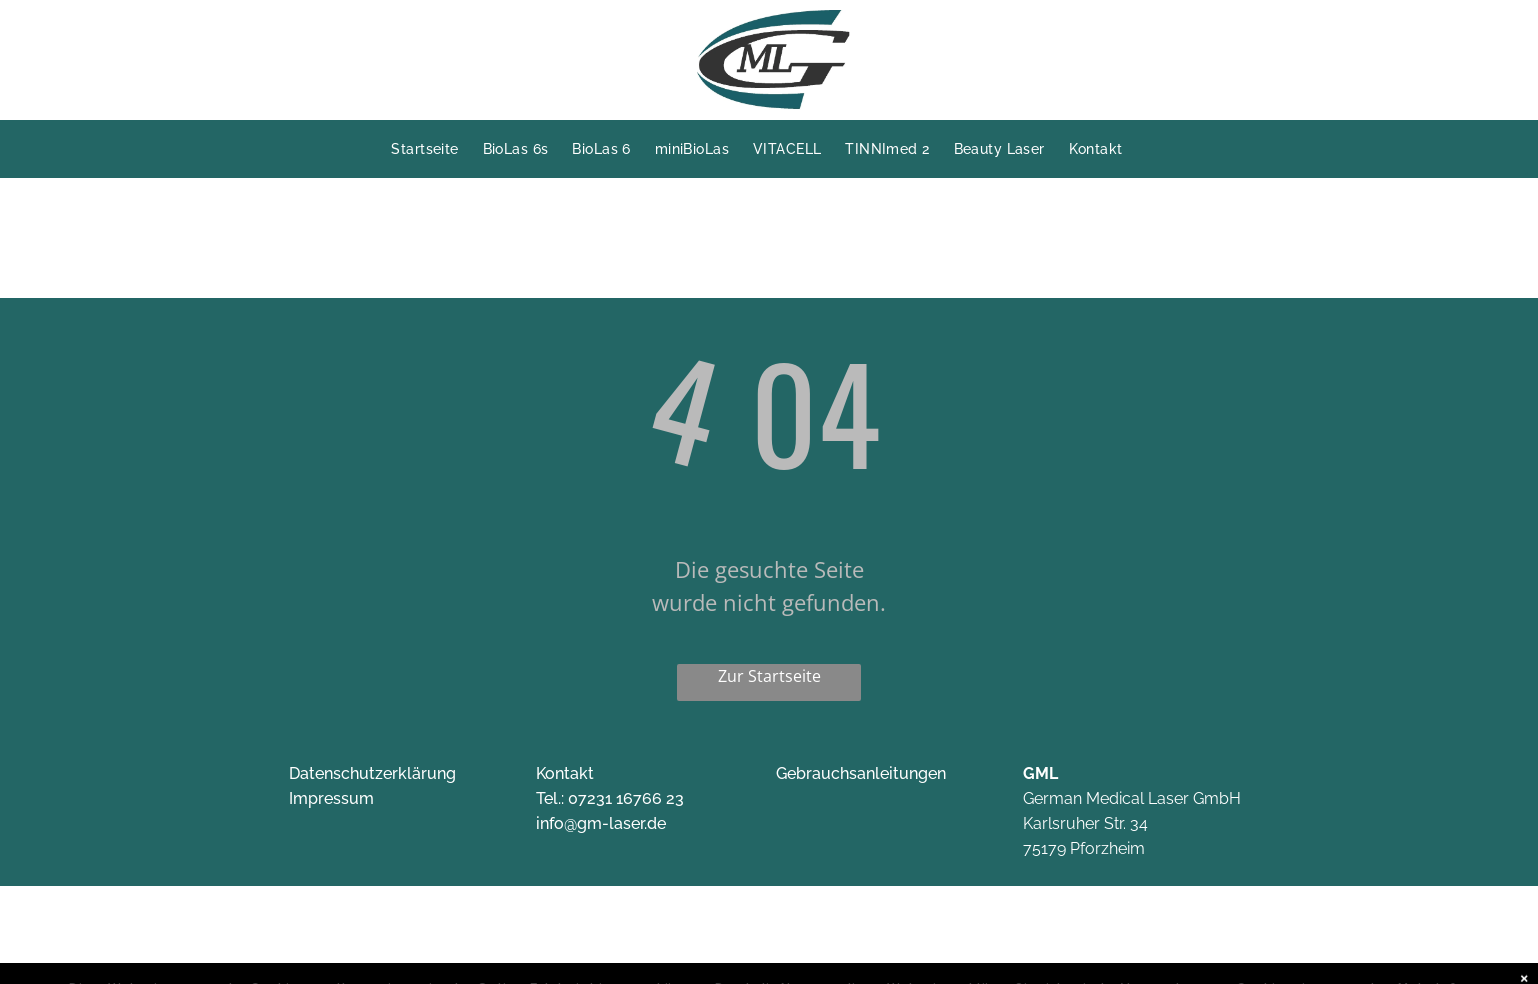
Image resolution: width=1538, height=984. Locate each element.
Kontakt (565, 773)
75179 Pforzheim (1084, 848)
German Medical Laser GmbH (1132, 798)
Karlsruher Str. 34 (1085, 823)
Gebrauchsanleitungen (861, 773)
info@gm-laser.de (601, 823)
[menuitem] (436, 149)
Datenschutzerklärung (372, 773)
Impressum (331, 798)
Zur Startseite (769, 676)
